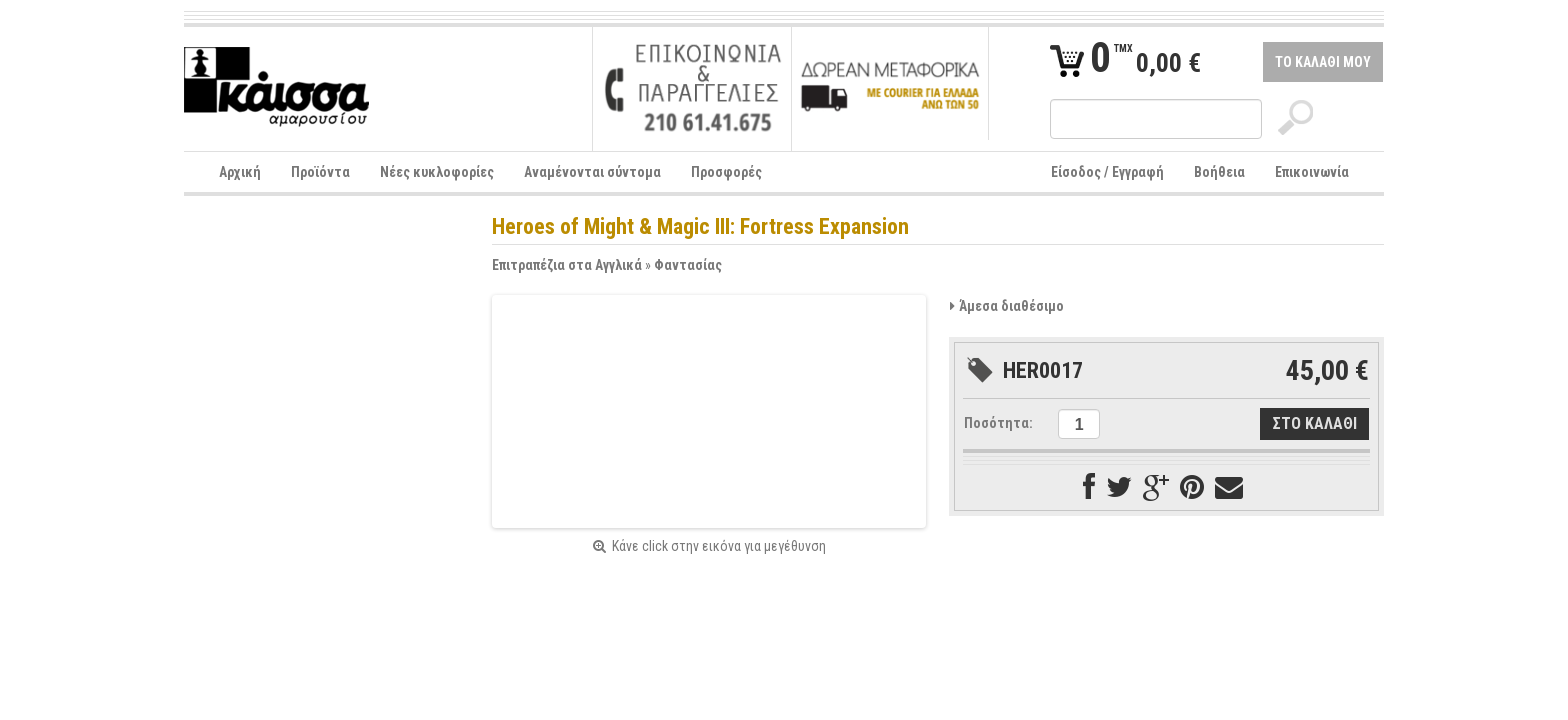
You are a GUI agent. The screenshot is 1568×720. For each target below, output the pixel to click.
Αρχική (240, 172)
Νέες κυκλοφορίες (437, 172)
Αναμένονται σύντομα (592, 172)
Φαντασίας (688, 265)
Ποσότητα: (998, 423)
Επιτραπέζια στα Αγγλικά (567, 265)
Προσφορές (726, 172)
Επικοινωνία (1312, 172)
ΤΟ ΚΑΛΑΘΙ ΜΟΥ (1323, 62)
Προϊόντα (320, 172)
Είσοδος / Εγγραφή (1107, 172)
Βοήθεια (1219, 172)
